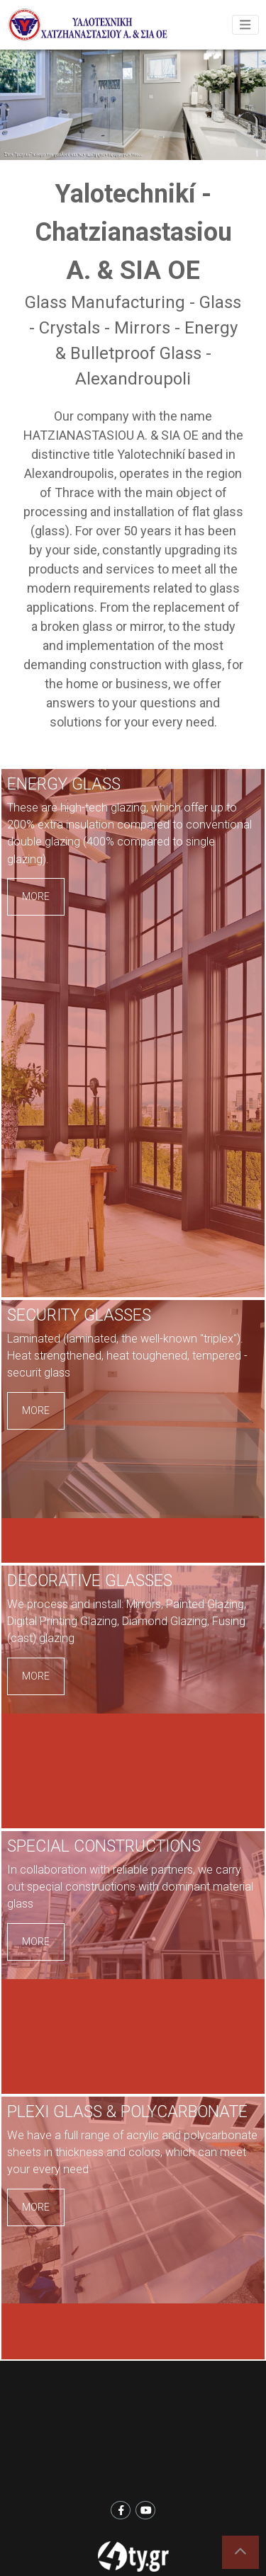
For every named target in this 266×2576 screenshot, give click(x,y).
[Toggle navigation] (245, 25)
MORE (36, 896)
